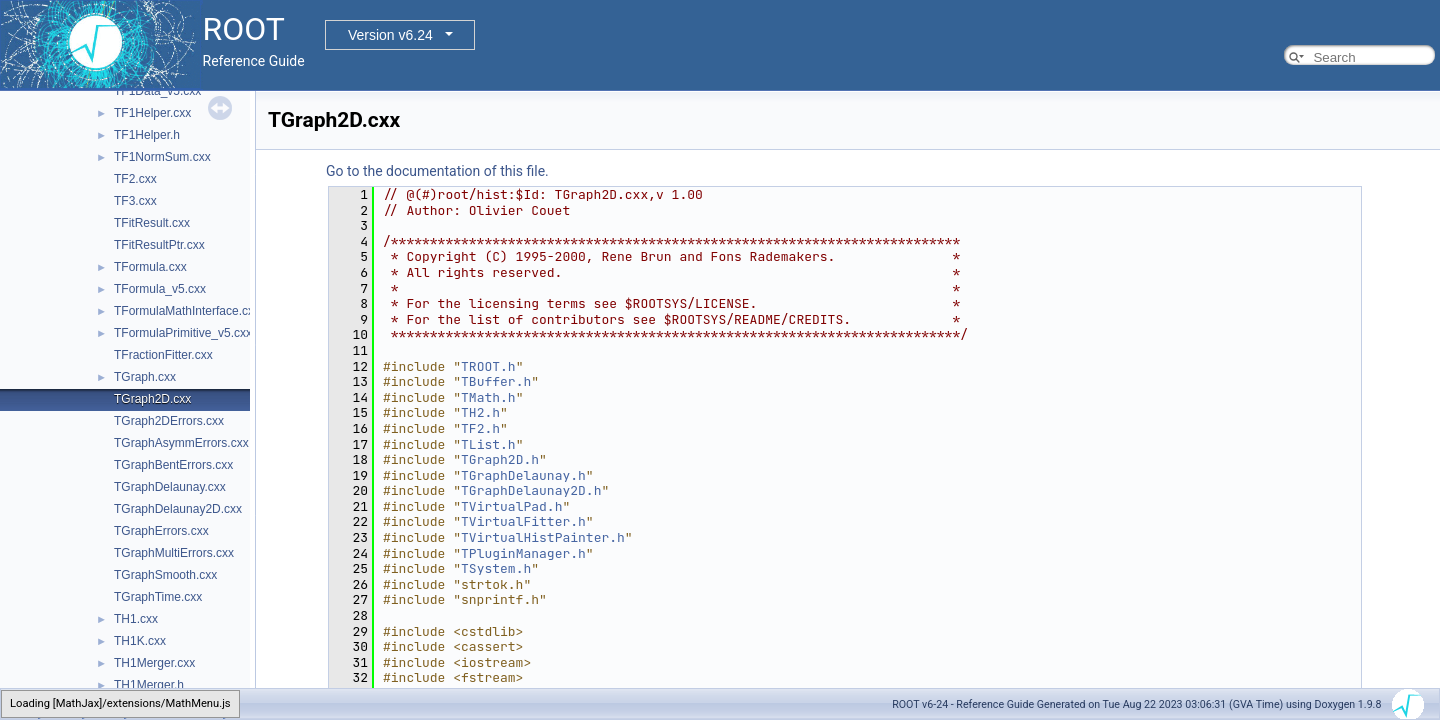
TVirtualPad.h (511, 506)
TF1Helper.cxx (152, 113)
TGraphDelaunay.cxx (170, 487)
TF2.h (480, 428)
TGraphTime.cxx (158, 597)
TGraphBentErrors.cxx (173, 465)
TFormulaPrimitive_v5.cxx (183, 333)
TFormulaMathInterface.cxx (187, 311)
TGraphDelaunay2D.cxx (178, 509)
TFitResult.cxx (152, 223)
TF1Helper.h (147, 135)
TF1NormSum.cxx (162, 157)
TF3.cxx (135, 201)
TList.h (488, 444)
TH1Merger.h (149, 685)
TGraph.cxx (145, 377)
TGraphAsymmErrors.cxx (181, 443)
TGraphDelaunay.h (523, 475)
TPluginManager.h (523, 553)
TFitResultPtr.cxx (159, 245)
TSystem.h (496, 568)
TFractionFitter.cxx (163, 355)
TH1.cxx (136, 619)
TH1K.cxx (140, 641)
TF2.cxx (135, 179)
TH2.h (480, 412)
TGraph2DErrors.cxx (169, 421)
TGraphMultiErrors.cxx (174, 553)
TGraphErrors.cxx (161, 531)
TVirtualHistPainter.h (543, 537)
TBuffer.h (496, 381)
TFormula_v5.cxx (160, 289)
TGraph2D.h (500, 459)
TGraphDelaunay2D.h (531, 490)
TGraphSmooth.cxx (165, 575)
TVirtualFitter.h (523, 521)
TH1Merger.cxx (154, 663)
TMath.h (488, 397)
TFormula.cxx (150, 267)
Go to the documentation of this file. (437, 171)
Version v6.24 (390, 35)
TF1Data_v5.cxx (157, 91)
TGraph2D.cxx (152, 399)
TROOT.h (488, 366)
